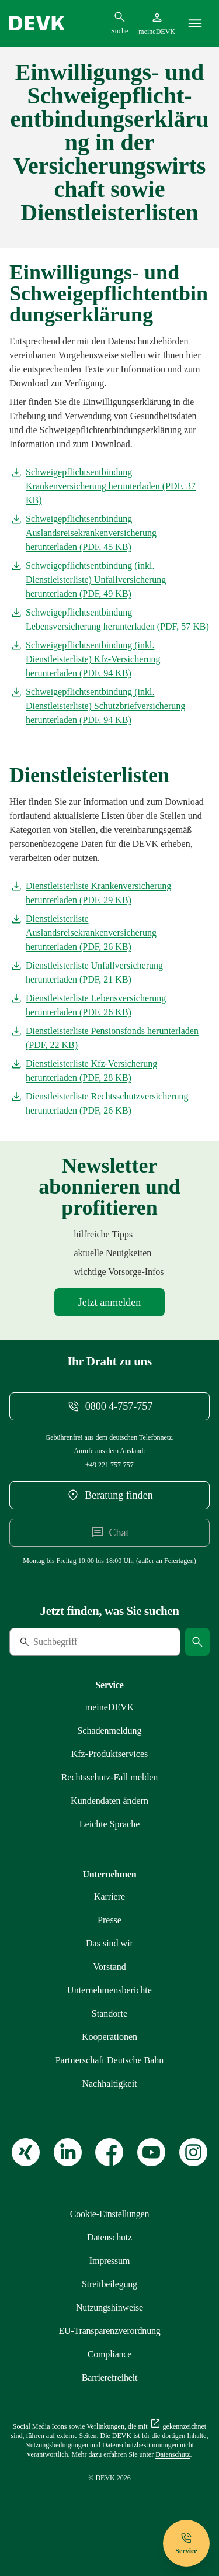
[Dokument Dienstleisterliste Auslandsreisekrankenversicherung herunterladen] (109, 933)
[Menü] (195, 23)
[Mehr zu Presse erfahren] (109, 1920)
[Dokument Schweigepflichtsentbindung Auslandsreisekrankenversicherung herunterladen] (109, 533)
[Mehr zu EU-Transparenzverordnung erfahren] (109, 2331)
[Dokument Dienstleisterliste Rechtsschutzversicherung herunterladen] (109, 1104)
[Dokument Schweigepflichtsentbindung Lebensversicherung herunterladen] (109, 620)
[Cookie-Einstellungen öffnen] (110, 2214)
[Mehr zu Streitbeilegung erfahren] (109, 2284)
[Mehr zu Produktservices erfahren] (109, 1754)
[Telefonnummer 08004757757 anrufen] (109, 1406)
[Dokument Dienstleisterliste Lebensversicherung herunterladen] (109, 1005)
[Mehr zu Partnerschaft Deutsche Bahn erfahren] (109, 2060)
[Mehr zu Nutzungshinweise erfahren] (109, 2307)
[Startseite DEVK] (37, 23)
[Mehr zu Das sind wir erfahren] (109, 1943)
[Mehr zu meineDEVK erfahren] (109, 1707)
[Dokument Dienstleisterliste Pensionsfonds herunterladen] (109, 1038)
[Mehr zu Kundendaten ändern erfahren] (109, 1801)
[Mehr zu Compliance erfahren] (109, 2354)
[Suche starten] (197, 1642)
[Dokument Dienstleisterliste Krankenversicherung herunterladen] (109, 893)
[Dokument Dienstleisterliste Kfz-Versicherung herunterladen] (109, 1071)
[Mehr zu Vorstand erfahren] (109, 1967)
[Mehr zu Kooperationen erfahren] (109, 2037)
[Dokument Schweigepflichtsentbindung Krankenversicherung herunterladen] (109, 486)
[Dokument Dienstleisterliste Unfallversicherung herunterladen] (109, 973)
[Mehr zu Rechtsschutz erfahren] (109, 1777)
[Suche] (89, 1642)
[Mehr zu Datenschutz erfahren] (109, 2237)
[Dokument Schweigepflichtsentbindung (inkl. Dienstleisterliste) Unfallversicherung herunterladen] (109, 580)
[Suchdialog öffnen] (119, 23)
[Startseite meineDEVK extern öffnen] (156, 23)
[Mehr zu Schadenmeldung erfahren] (109, 1730)
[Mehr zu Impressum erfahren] (109, 2261)
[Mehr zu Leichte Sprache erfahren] (109, 1824)
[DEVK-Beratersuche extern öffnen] (109, 1495)
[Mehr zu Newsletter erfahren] (109, 1302)
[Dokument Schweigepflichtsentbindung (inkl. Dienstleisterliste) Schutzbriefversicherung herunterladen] (109, 706)
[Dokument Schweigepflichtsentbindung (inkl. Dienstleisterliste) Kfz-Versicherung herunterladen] (109, 659)
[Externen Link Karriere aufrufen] (109, 1896)
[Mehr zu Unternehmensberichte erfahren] (109, 1990)
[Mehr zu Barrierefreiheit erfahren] (109, 2378)
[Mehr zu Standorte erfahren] (109, 2013)
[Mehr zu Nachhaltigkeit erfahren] (109, 2084)
